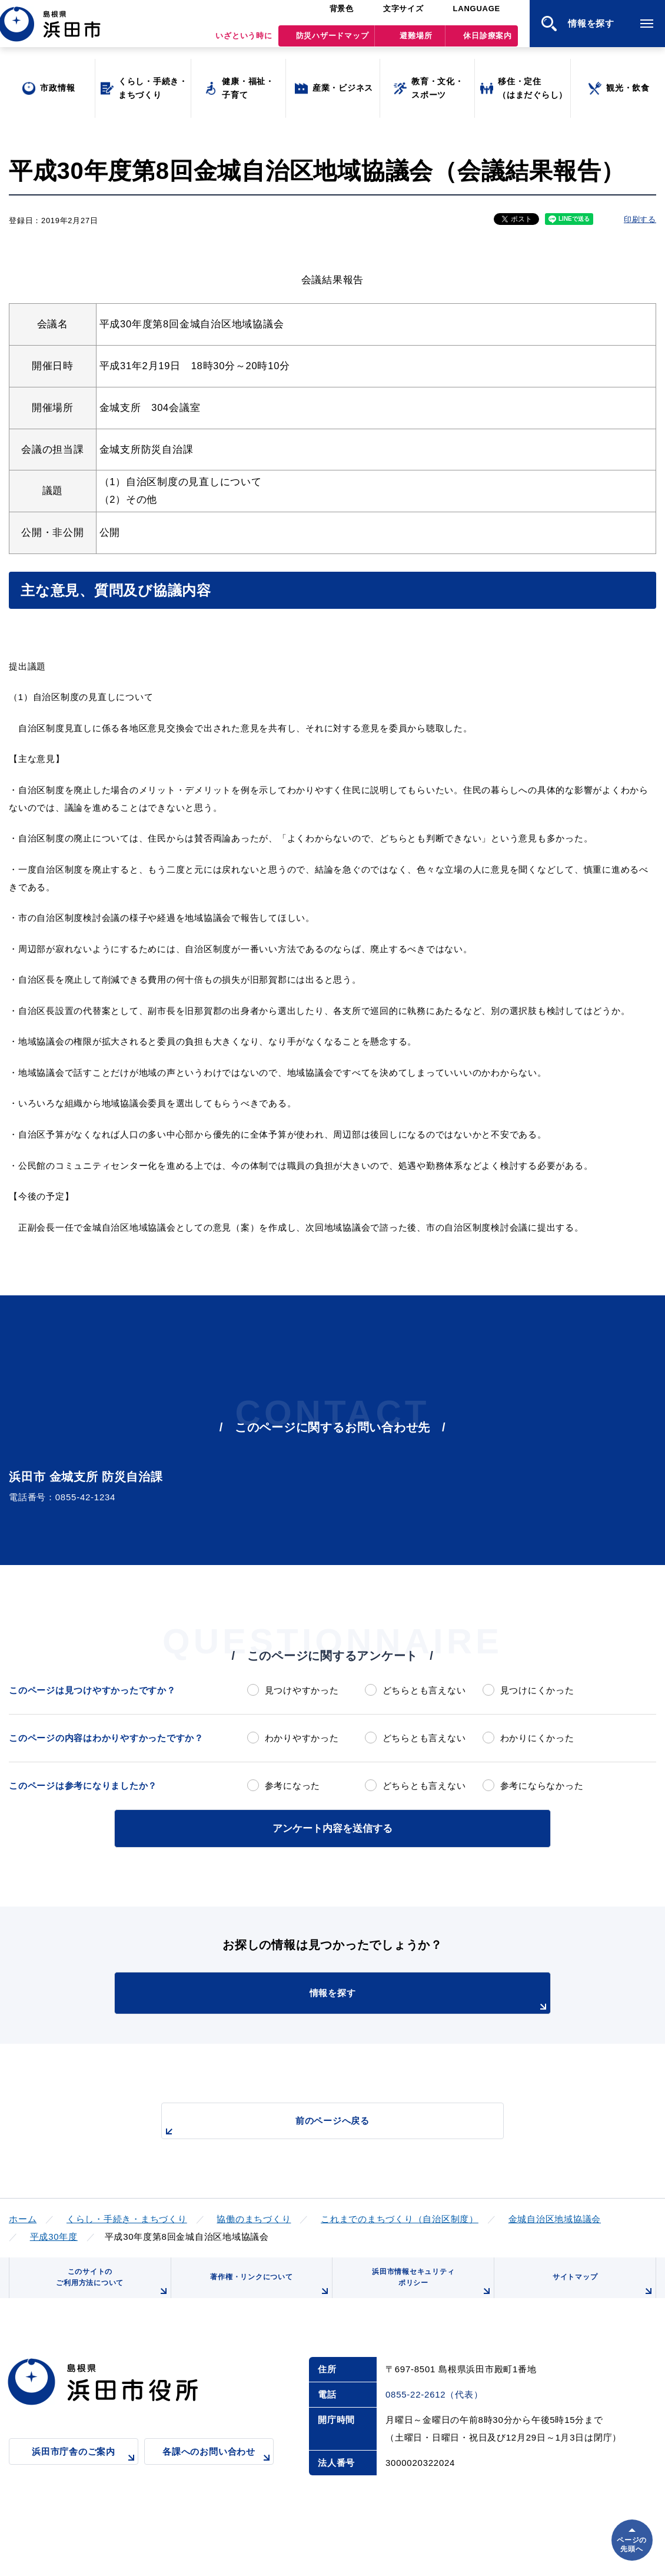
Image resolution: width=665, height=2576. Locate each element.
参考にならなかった (542, 1786)
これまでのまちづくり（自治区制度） (399, 2217)
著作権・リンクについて (266, 2292)
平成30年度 (54, 2234)
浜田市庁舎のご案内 (85, 2470)
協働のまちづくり (254, 2217)
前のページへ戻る (319, 2124)
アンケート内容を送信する (332, 1827)
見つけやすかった (302, 1690)
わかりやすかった (302, 1738)
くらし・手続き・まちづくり (126, 2217)
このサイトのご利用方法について (109, 2287)
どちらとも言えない (424, 1690)
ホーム (22, 2217)
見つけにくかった (537, 1690)
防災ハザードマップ (332, 41)
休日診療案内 (487, 41)
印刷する (640, 219)
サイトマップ (601, 2292)
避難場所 (416, 41)
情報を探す (362, 1998)
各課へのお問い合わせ (218, 2470)
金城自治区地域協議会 (554, 2217)
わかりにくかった (537, 1738)
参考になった (293, 1786)
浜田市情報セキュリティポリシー (428, 2287)
